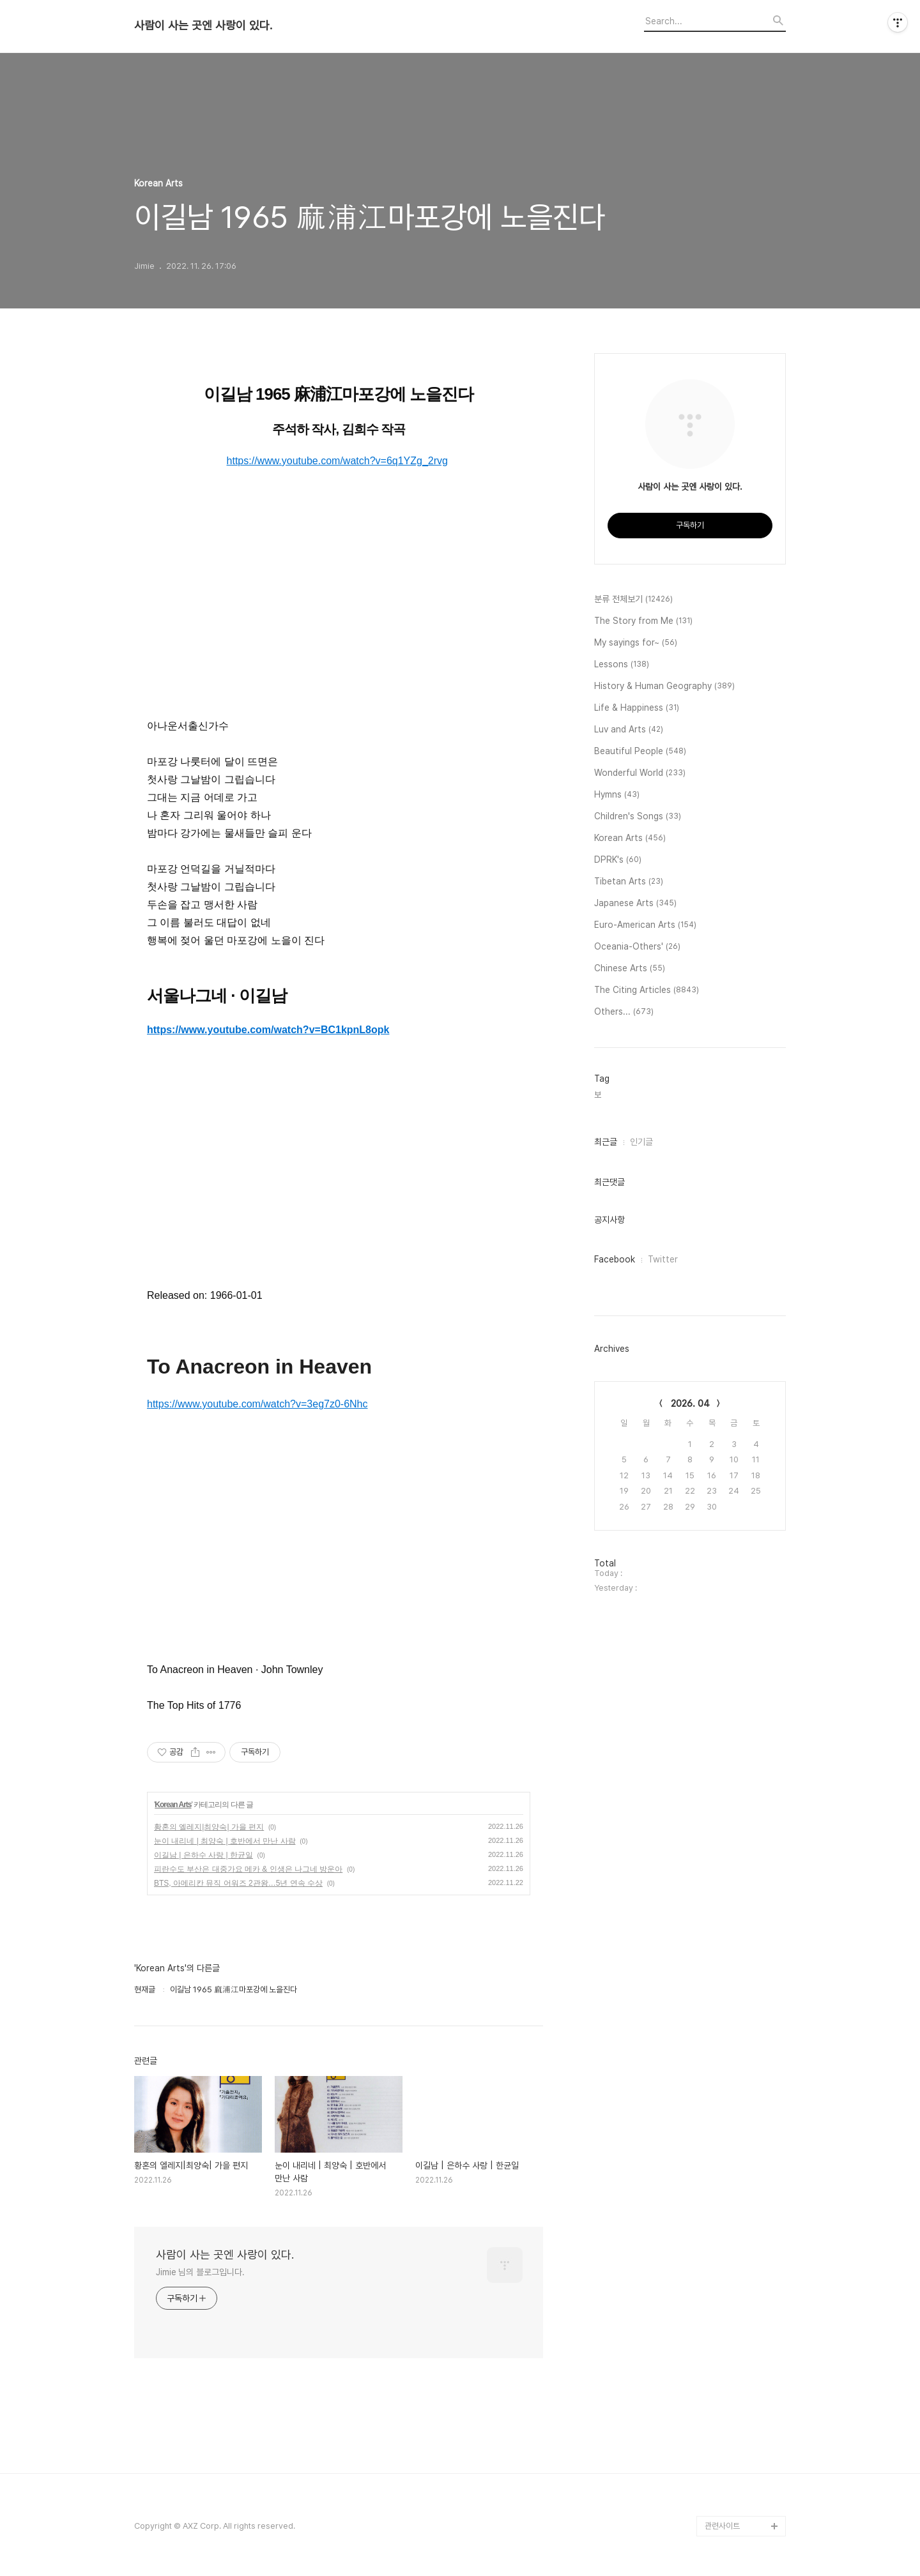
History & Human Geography (664, 686)
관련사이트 (722, 2526)
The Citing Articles (646, 990)
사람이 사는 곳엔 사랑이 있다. (203, 25)
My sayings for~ (635, 643)
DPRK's (617, 860)
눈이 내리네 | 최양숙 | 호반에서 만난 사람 (225, 1841)
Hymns (617, 795)
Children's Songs (637, 816)
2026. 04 (690, 1403)
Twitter (663, 1259)
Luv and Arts (628, 730)
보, (598, 1095)
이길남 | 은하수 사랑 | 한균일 (203, 1855)
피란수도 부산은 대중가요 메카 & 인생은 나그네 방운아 (248, 1869)
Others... (624, 1012)
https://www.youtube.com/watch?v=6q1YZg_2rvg (337, 460)
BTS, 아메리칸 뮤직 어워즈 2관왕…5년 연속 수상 (238, 1883)
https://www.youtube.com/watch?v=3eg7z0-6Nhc (257, 1403)
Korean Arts (173, 1804)
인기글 (641, 1142)
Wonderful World (640, 773)
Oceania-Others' (637, 947)
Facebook (614, 1259)
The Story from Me (643, 621)
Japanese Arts (635, 903)
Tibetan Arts (628, 881)
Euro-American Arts (645, 925)
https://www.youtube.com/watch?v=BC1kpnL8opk (268, 1029)
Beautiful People (640, 751)
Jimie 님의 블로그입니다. (200, 2272)
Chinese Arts (629, 968)
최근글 (605, 1142)
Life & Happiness (636, 708)
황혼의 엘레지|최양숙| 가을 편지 (209, 1826)
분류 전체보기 (633, 599)
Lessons (621, 664)
